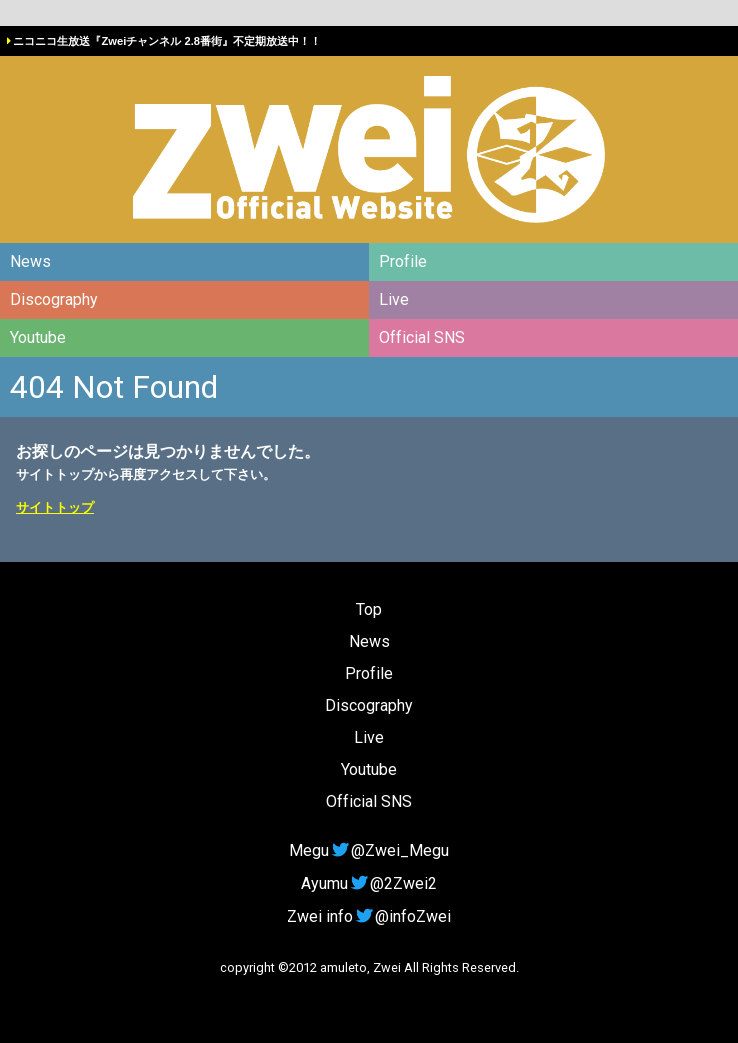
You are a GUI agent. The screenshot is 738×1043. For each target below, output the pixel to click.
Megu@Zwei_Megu (369, 850)
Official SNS (422, 337)
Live (394, 299)
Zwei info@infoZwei (369, 916)
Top (369, 609)
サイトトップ (55, 507)
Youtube (38, 337)
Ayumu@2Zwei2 (369, 883)
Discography (54, 299)
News (30, 261)
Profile (403, 261)
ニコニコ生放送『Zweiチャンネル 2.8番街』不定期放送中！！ (167, 41)
